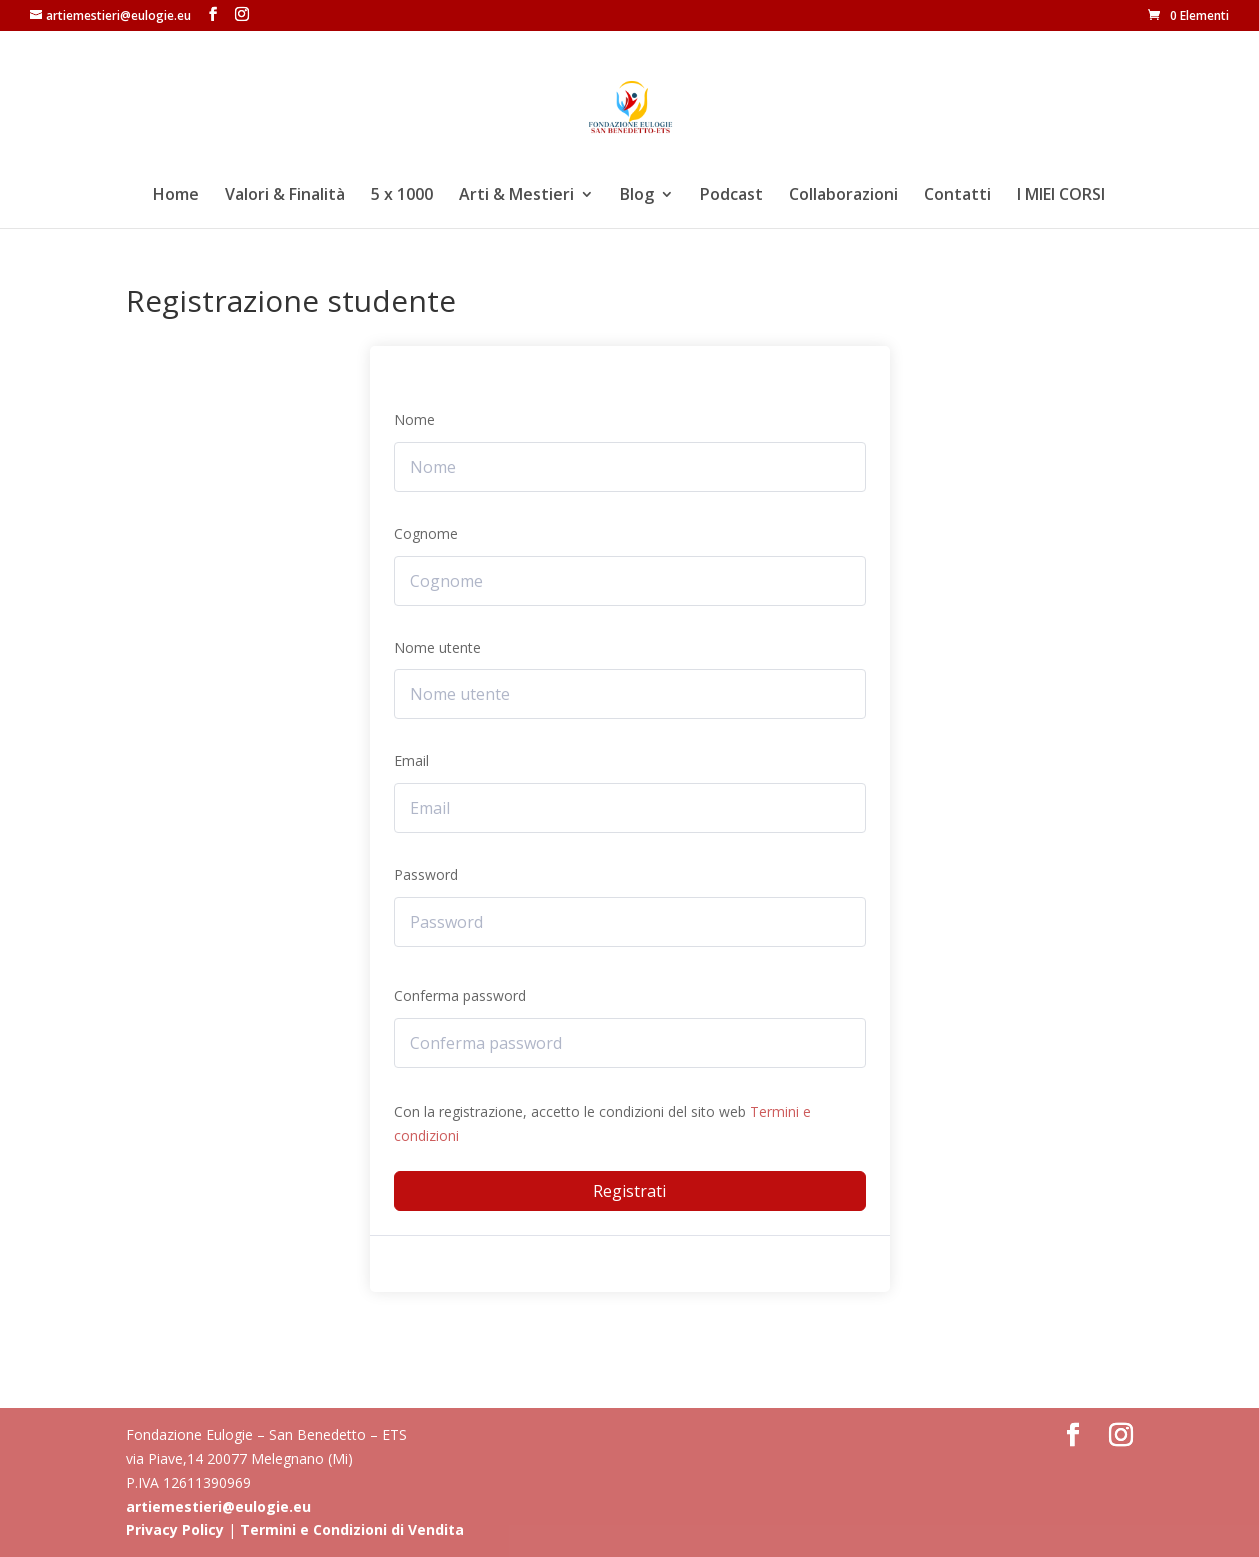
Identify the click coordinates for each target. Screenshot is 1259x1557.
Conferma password (460, 995)
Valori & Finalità (285, 196)
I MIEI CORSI (1061, 196)
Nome (414, 419)
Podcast (731, 196)
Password (426, 874)
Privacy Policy (175, 1529)
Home (176, 196)
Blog (637, 196)
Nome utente (437, 647)
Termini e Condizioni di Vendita (352, 1529)
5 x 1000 (402, 196)
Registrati (629, 1191)
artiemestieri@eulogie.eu (218, 1506)
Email (411, 760)
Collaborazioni (843, 196)
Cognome (426, 533)
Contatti (957, 196)
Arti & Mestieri (516, 196)
